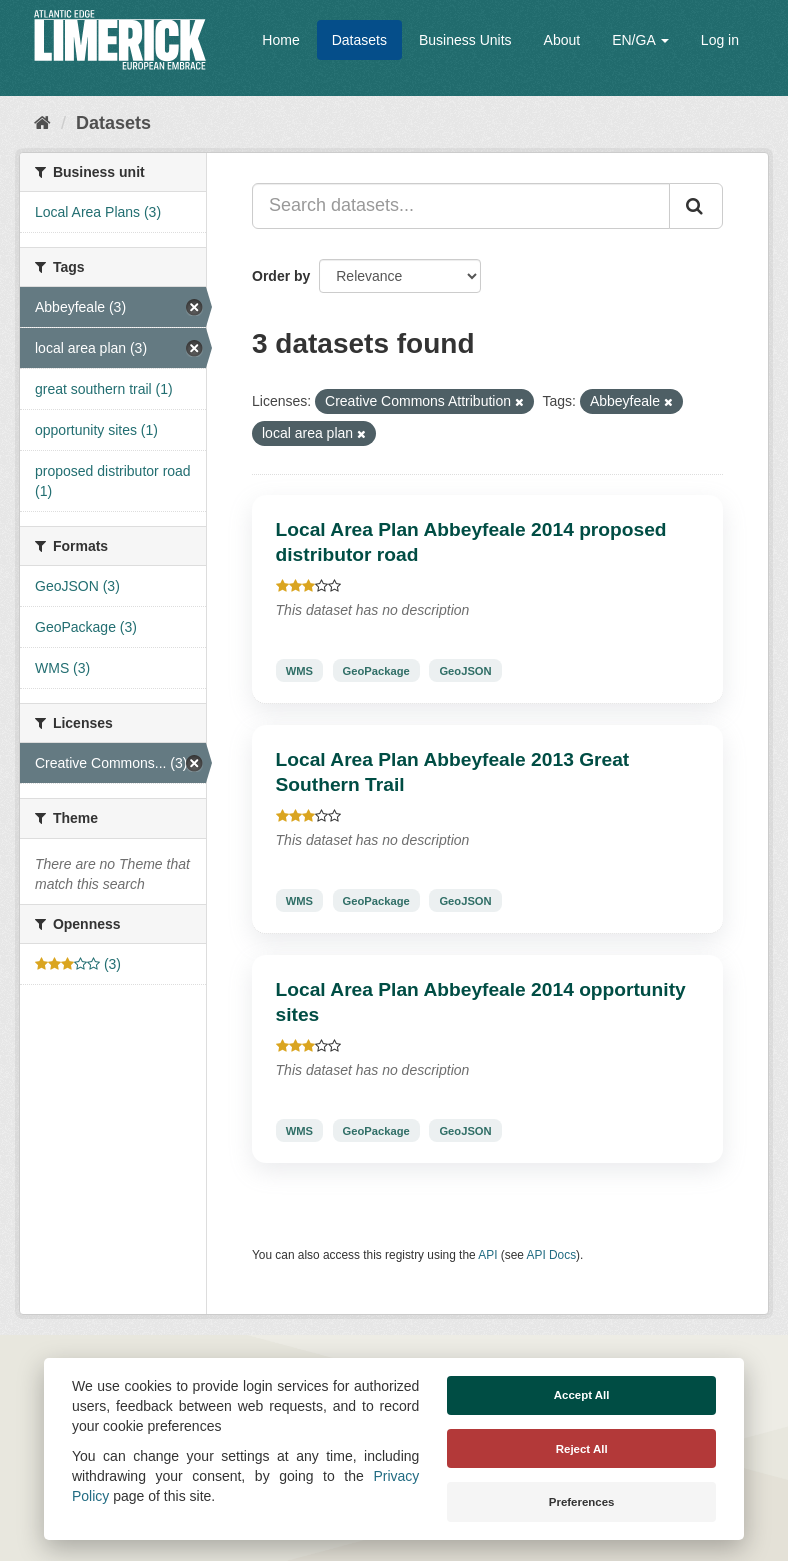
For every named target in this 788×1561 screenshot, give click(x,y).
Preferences (582, 1502)
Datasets (359, 40)
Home (280, 40)
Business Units (465, 40)
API (487, 1255)
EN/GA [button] (640, 40)
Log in (720, 40)
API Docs (552, 1255)
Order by (281, 276)
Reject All (582, 1449)
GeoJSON (465, 670)
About (562, 40)
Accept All (582, 1395)
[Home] (42, 123)
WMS (299, 670)
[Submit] (696, 206)
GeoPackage (376, 670)
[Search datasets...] (461, 206)
